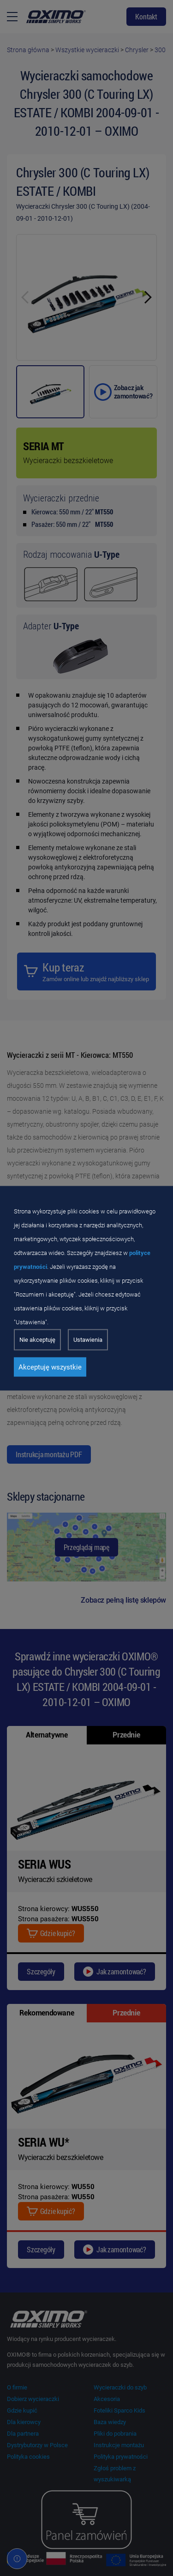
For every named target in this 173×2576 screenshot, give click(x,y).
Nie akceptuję (37, 1339)
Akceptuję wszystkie (50, 1367)
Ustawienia (87, 1339)
